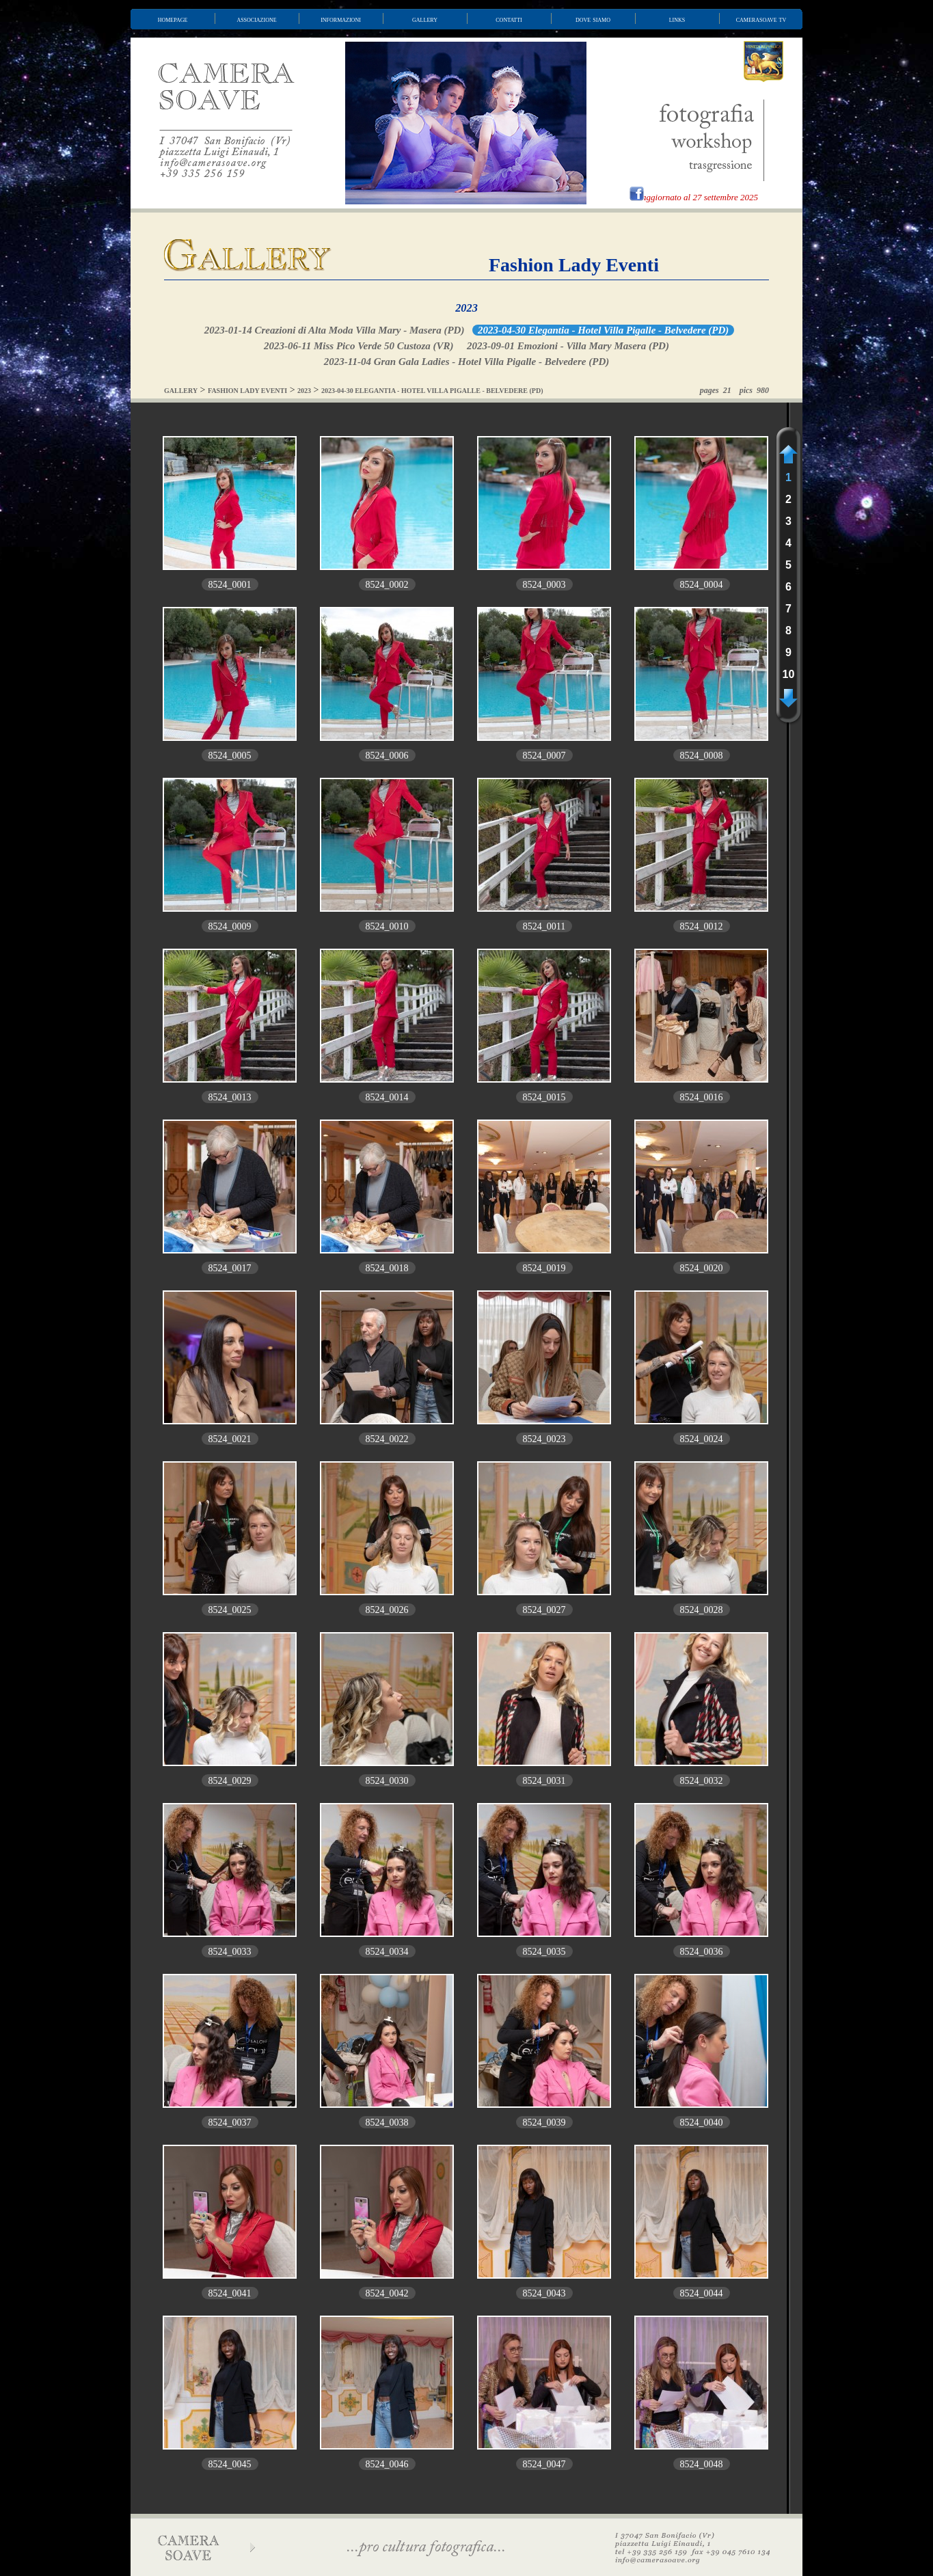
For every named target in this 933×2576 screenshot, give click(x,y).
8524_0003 (544, 585)
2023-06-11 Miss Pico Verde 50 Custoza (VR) (359, 345)
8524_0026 (387, 1610)
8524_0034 (387, 1952)
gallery (424, 19)
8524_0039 (544, 2122)
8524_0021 (230, 1439)
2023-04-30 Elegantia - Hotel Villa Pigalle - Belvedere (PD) (603, 330)
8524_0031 (544, 1781)
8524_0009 (230, 926)
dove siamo (593, 19)
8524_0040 (701, 2122)
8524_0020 (701, 1268)
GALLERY (181, 390)
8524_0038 (387, 2122)
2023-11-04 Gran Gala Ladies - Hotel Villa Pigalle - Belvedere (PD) (466, 361)
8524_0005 (230, 755)
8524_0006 (387, 755)
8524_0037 (230, 2122)
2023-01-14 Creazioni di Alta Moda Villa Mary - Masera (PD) (334, 330)
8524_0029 (230, 1781)
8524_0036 (701, 1952)
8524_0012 (701, 926)
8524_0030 (387, 1781)
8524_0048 (701, 2464)
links (677, 19)
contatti (509, 19)
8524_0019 (544, 1268)
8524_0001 (230, 585)
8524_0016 (701, 1097)
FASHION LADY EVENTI (247, 390)
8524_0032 (701, 1781)
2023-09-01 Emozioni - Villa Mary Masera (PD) (568, 345)
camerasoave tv (761, 19)
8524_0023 (544, 1439)
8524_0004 (701, 585)
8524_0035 (544, 1952)
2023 (466, 307)
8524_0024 (701, 1439)
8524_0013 (230, 1097)
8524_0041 (230, 2293)
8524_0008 (701, 755)
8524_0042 (387, 2293)
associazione (256, 19)
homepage (173, 19)
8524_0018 (387, 1268)
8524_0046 (387, 2464)
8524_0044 (701, 2293)
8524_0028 (701, 1610)
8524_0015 (544, 1097)
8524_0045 (230, 2464)
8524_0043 (544, 2293)
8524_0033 (230, 1952)
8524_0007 (544, 755)
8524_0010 (387, 926)
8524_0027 (544, 1610)
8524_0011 (544, 926)
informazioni (341, 19)
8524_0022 (387, 1439)
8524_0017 (230, 1268)
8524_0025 (230, 1610)
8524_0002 (387, 585)
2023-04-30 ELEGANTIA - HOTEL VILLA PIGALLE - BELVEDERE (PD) (432, 390)
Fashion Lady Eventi (574, 264)
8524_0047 (544, 2464)
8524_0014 (387, 1097)
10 (789, 674)
